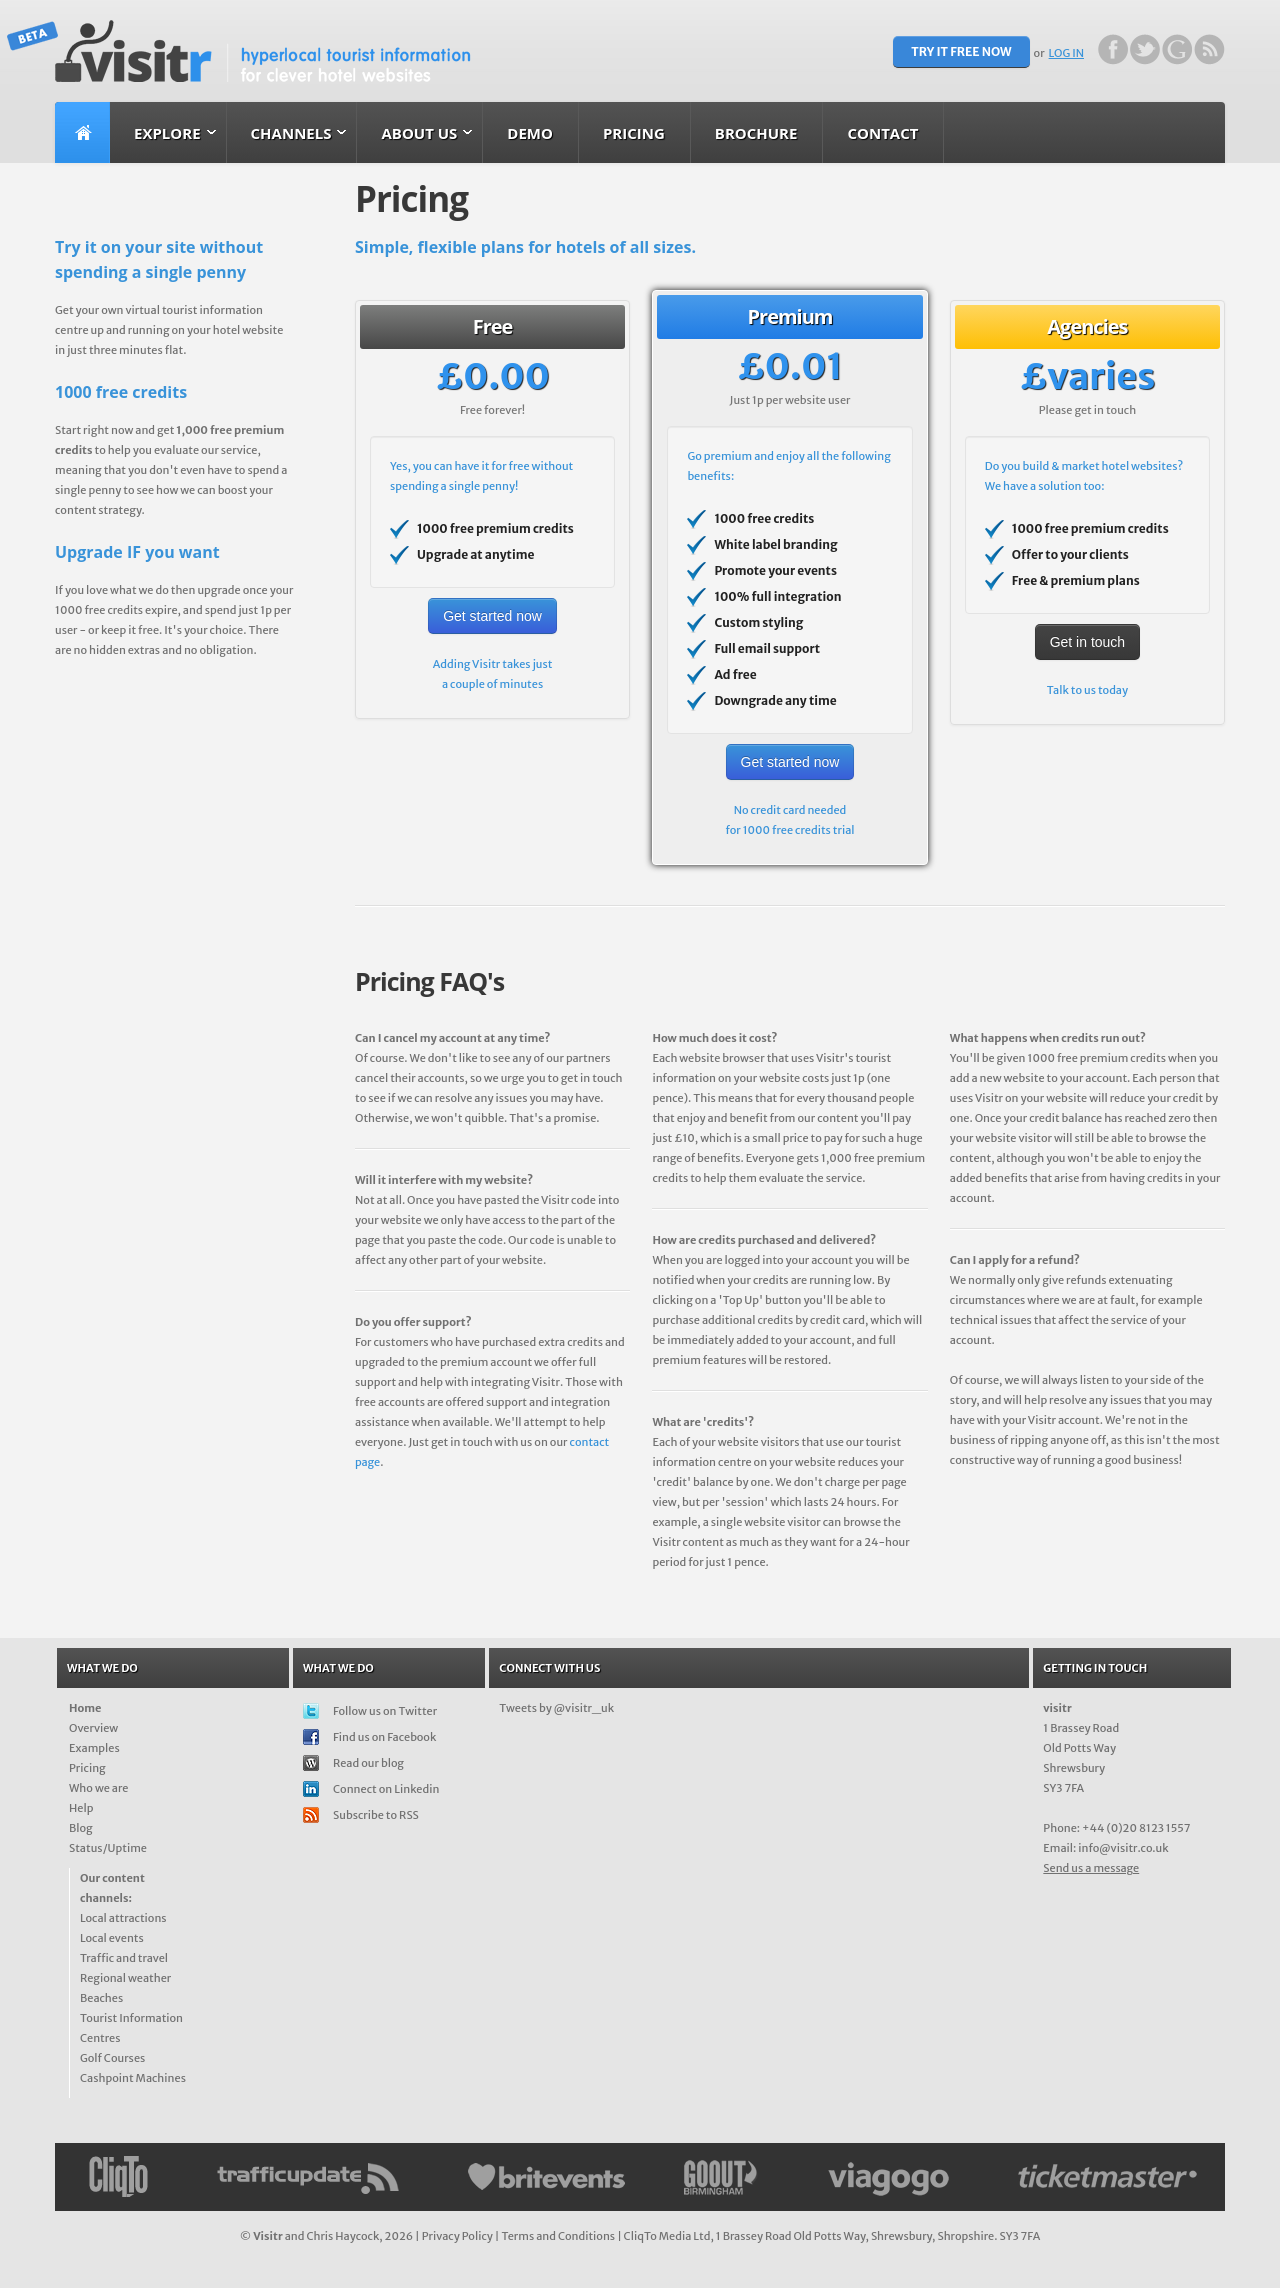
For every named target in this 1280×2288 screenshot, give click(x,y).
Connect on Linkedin (386, 1789)
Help (81, 1808)
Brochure (756, 133)
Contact (882, 133)
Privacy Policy (457, 2236)
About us (419, 133)
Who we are (98, 1788)
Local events (112, 1938)
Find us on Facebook (384, 1737)
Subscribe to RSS (376, 1815)
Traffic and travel (124, 1958)
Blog (81, 1828)
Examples (94, 1748)
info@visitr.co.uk (1123, 1848)
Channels (291, 133)
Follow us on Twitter (385, 1711)
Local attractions (123, 1918)
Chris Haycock (342, 2236)
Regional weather (125, 1978)
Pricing (634, 133)
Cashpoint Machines (133, 2078)
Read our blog (368, 1763)
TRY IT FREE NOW (961, 51)
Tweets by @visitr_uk (556, 1708)
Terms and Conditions (558, 2236)
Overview (93, 1728)
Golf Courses (112, 2058)
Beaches (101, 1998)
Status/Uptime (108, 1848)
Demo (530, 133)
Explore (167, 133)
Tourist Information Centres (131, 2028)
